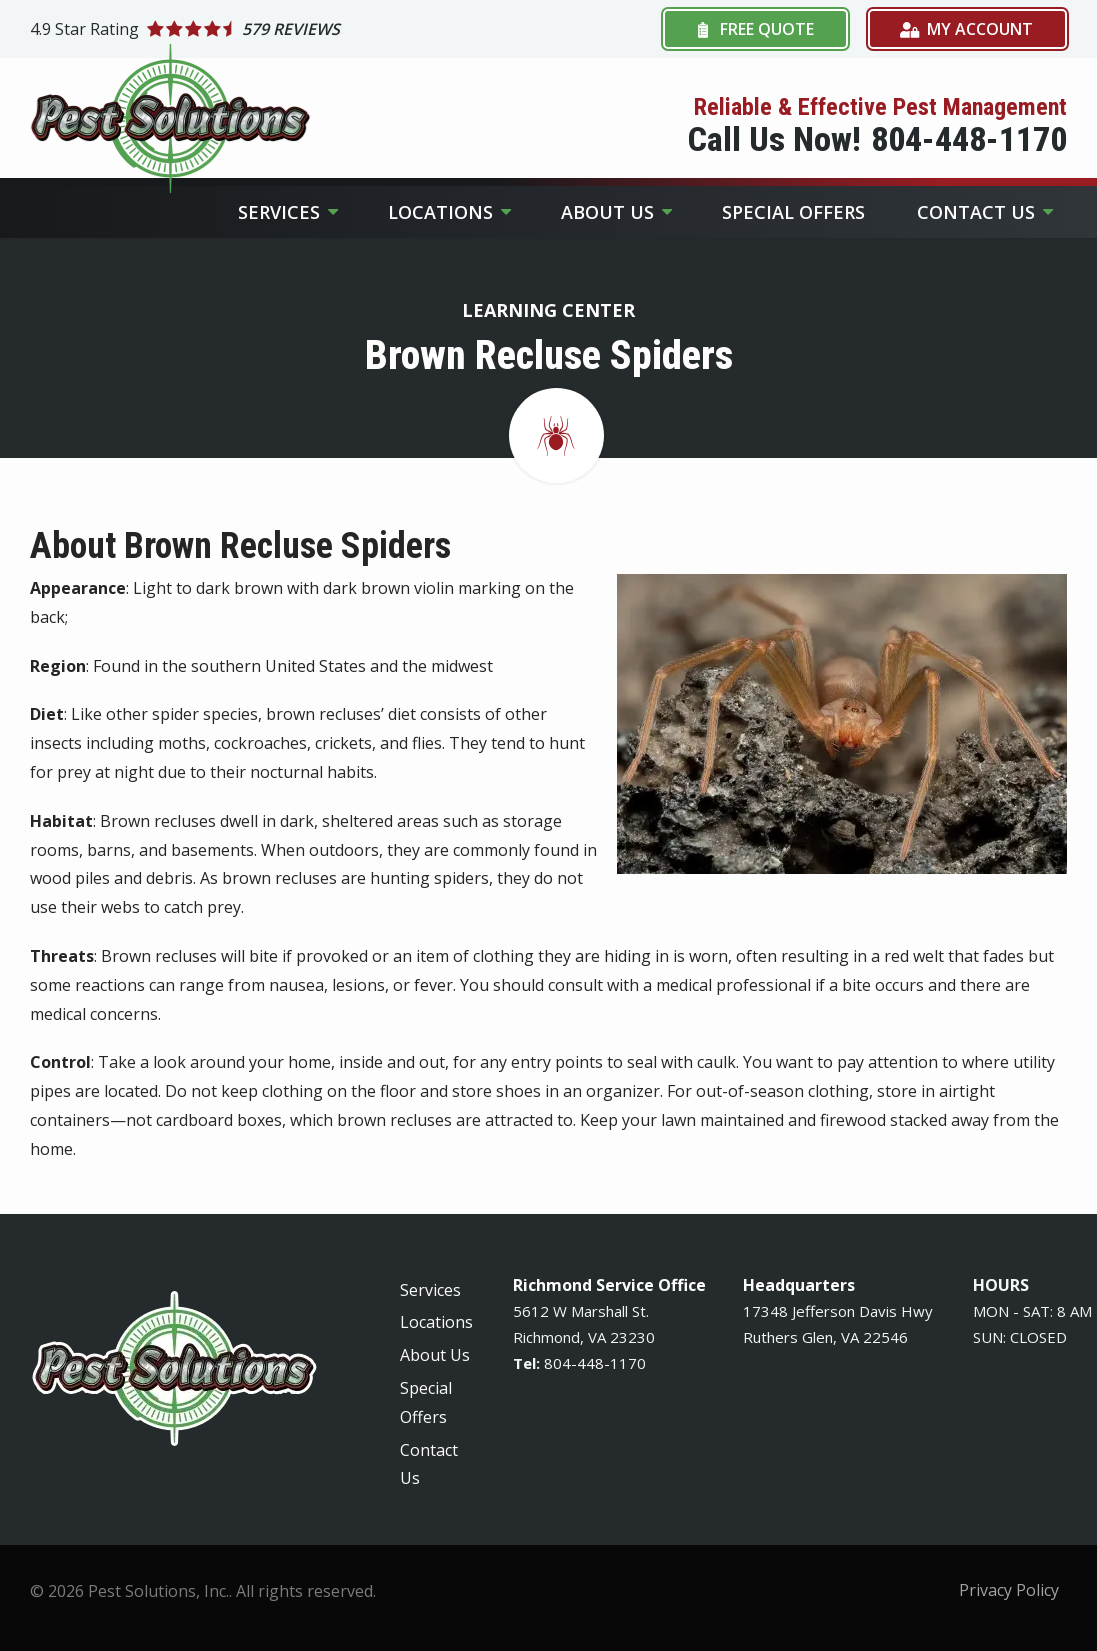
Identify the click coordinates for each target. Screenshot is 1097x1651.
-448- (590, 1363)
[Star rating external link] (289, 29)
